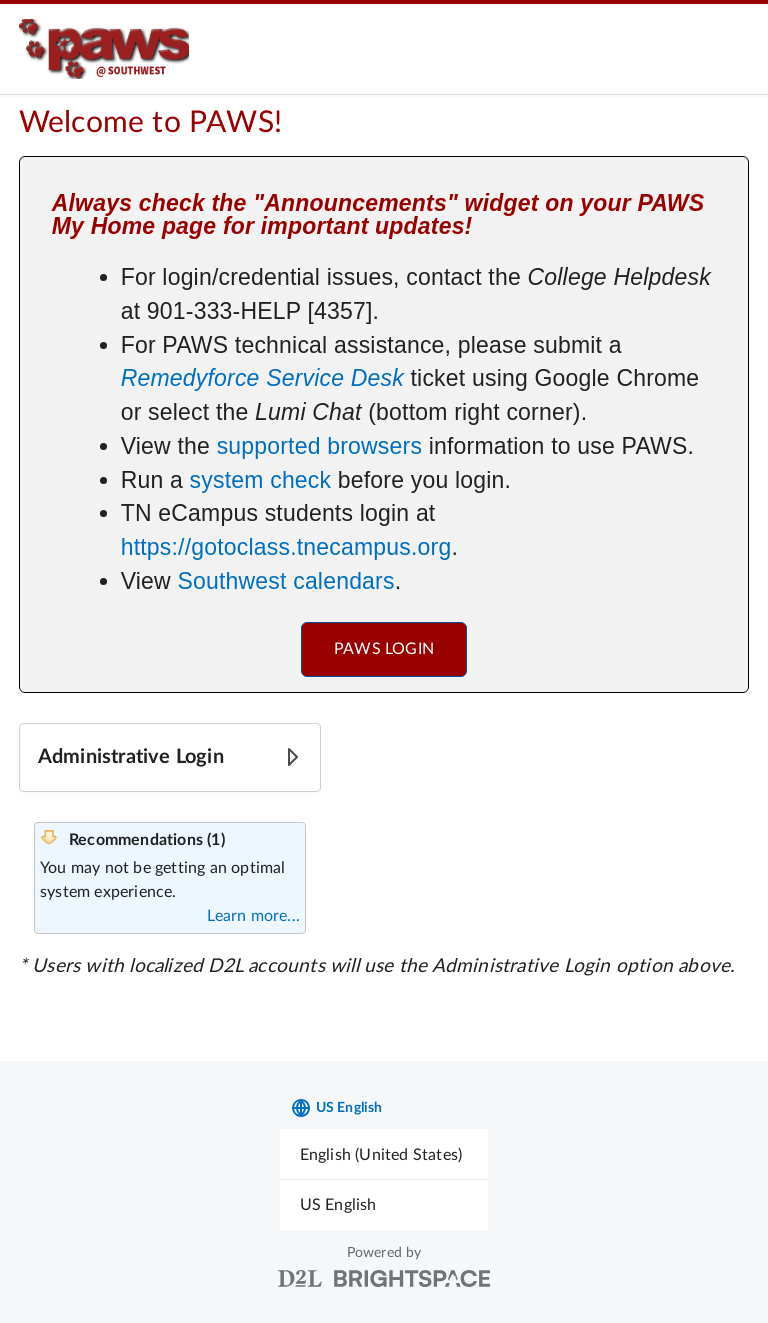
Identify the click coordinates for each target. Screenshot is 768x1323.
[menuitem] (384, 1154)
